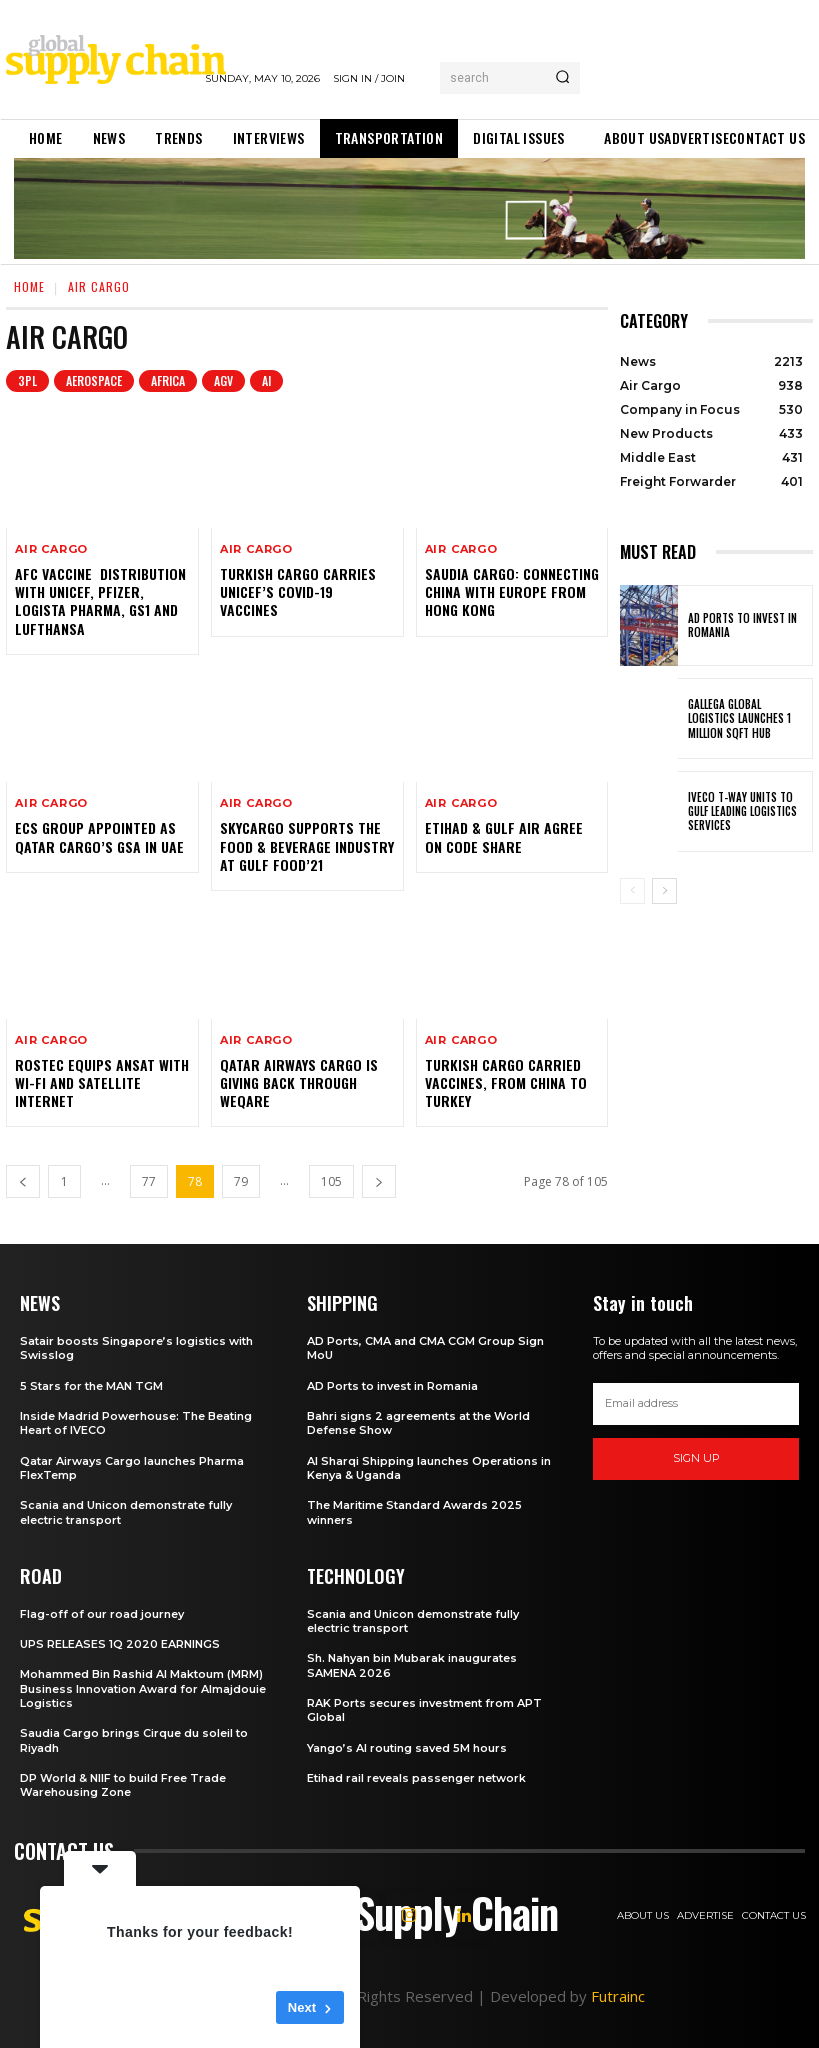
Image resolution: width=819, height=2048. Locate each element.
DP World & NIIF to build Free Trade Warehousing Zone (123, 1785)
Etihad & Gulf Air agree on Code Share (504, 836)
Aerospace (94, 381)
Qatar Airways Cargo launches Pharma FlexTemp (132, 1468)
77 (149, 1181)
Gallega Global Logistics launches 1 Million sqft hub (739, 718)
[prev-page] (23, 1181)
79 (241, 1181)
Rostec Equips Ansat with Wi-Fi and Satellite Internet (102, 1082)
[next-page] (379, 1181)
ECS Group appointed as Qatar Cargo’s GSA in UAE (99, 836)
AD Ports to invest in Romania (742, 625)
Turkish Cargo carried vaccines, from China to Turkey (506, 1082)
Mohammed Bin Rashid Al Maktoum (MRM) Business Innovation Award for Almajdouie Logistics (143, 1688)
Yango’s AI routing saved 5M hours (407, 1748)
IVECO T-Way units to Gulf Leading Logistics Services (742, 811)
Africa (168, 381)
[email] (696, 1404)
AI (266, 381)
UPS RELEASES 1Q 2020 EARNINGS (120, 1644)
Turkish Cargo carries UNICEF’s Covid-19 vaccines (298, 591)
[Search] (562, 78)
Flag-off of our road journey (102, 1614)
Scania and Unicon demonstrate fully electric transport (413, 1621)
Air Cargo (51, 549)
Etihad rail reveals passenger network (416, 1778)
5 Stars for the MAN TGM (91, 1386)
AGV (223, 381)
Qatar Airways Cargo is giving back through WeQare (299, 1082)
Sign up (696, 1458)
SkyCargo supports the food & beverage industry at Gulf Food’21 (307, 845)
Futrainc (618, 1996)
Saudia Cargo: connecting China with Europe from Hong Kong (512, 591)
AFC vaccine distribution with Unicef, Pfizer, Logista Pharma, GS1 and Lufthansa (100, 601)
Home (29, 286)
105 (331, 1181)
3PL (27, 381)
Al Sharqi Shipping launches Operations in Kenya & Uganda (429, 1468)
